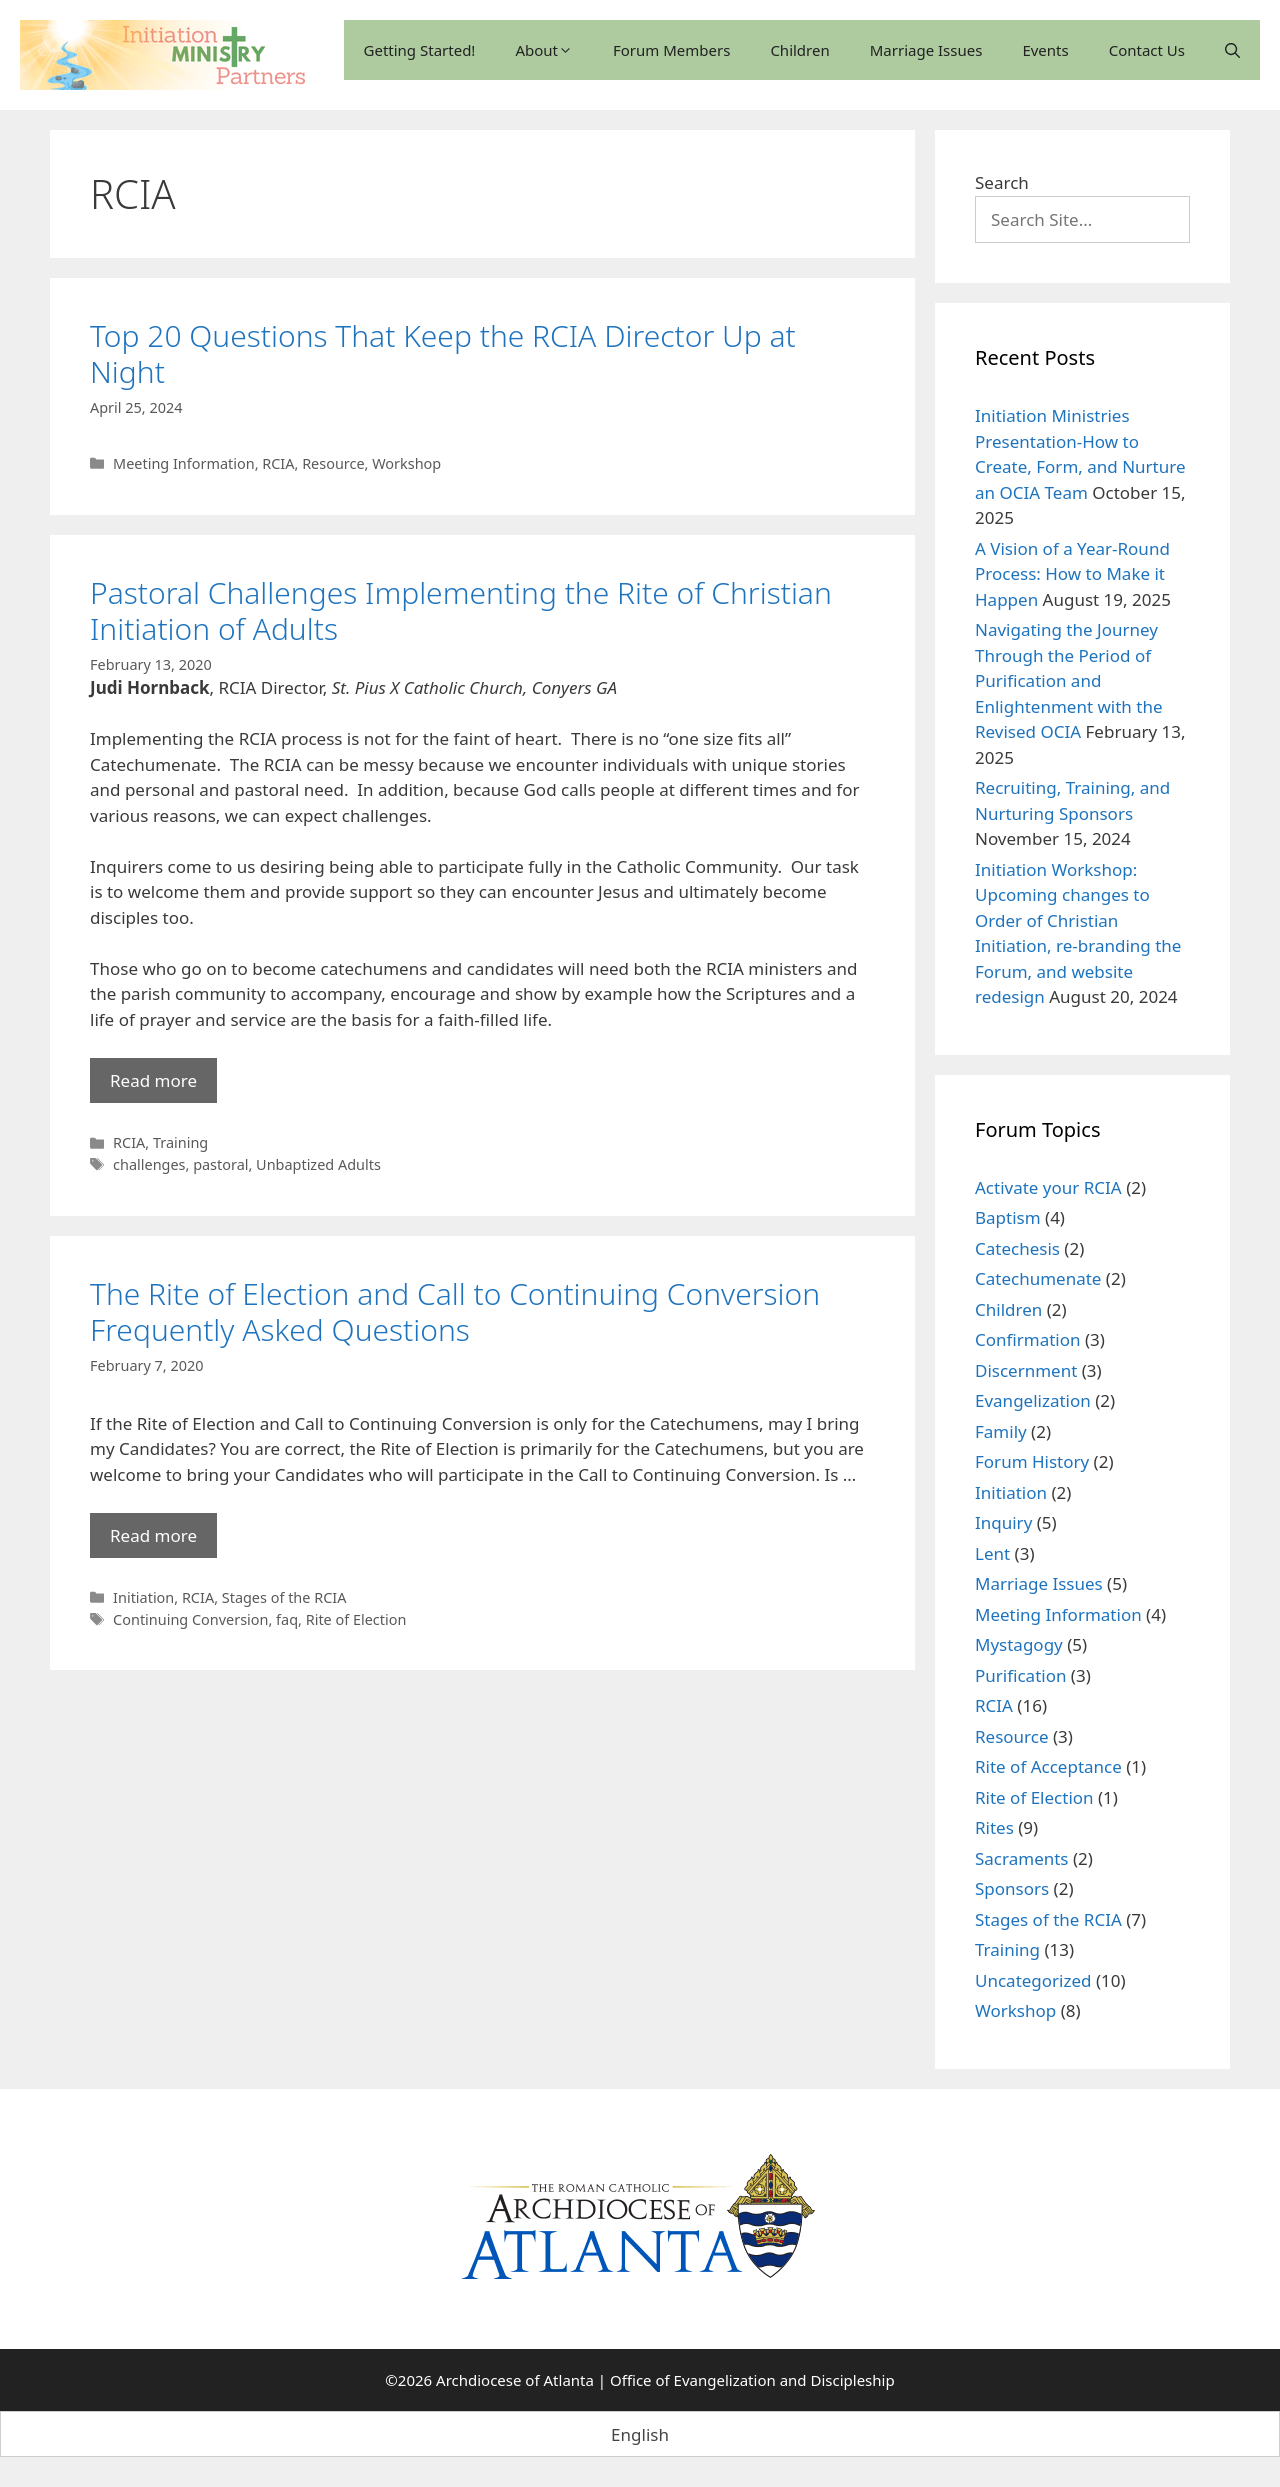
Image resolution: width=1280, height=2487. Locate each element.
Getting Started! (420, 50)
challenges (149, 1164)
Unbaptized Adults (318, 1164)
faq (287, 1619)
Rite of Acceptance (1048, 1766)
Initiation (143, 1597)
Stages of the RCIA (284, 1597)
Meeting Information (184, 463)
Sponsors (1012, 1888)
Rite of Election (356, 1619)
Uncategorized (1033, 1980)
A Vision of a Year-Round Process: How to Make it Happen (1072, 574)
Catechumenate (1038, 1278)
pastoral (220, 1164)
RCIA (278, 463)
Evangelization (1033, 1400)
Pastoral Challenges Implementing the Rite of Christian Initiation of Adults (461, 610)
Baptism (1008, 1217)
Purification (1020, 1675)
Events (1045, 50)
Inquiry (1003, 1522)
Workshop (406, 463)
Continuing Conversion (190, 1619)
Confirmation (1028, 1339)
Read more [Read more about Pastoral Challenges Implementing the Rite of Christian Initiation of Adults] (153, 1080)
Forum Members (671, 50)
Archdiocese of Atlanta (515, 2380)
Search (1002, 182)
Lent (992, 1553)
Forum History (1032, 1461)
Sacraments (1022, 1858)
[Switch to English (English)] (640, 2434)
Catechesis (1017, 1248)
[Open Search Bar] (1232, 50)
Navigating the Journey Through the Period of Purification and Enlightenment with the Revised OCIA (1069, 680)
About (544, 50)
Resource (333, 463)
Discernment (1026, 1370)
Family (1001, 1431)
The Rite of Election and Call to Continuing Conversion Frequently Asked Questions (455, 1311)
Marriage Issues (926, 50)
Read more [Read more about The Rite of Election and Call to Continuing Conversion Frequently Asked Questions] (153, 1535)
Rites (994, 1827)
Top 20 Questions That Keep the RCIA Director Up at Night (443, 353)
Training (180, 1142)
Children (799, 50)
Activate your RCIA (1048, 1187)
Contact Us (1147, 50)
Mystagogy (1019, 1644)
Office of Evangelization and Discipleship (752, 2380)
